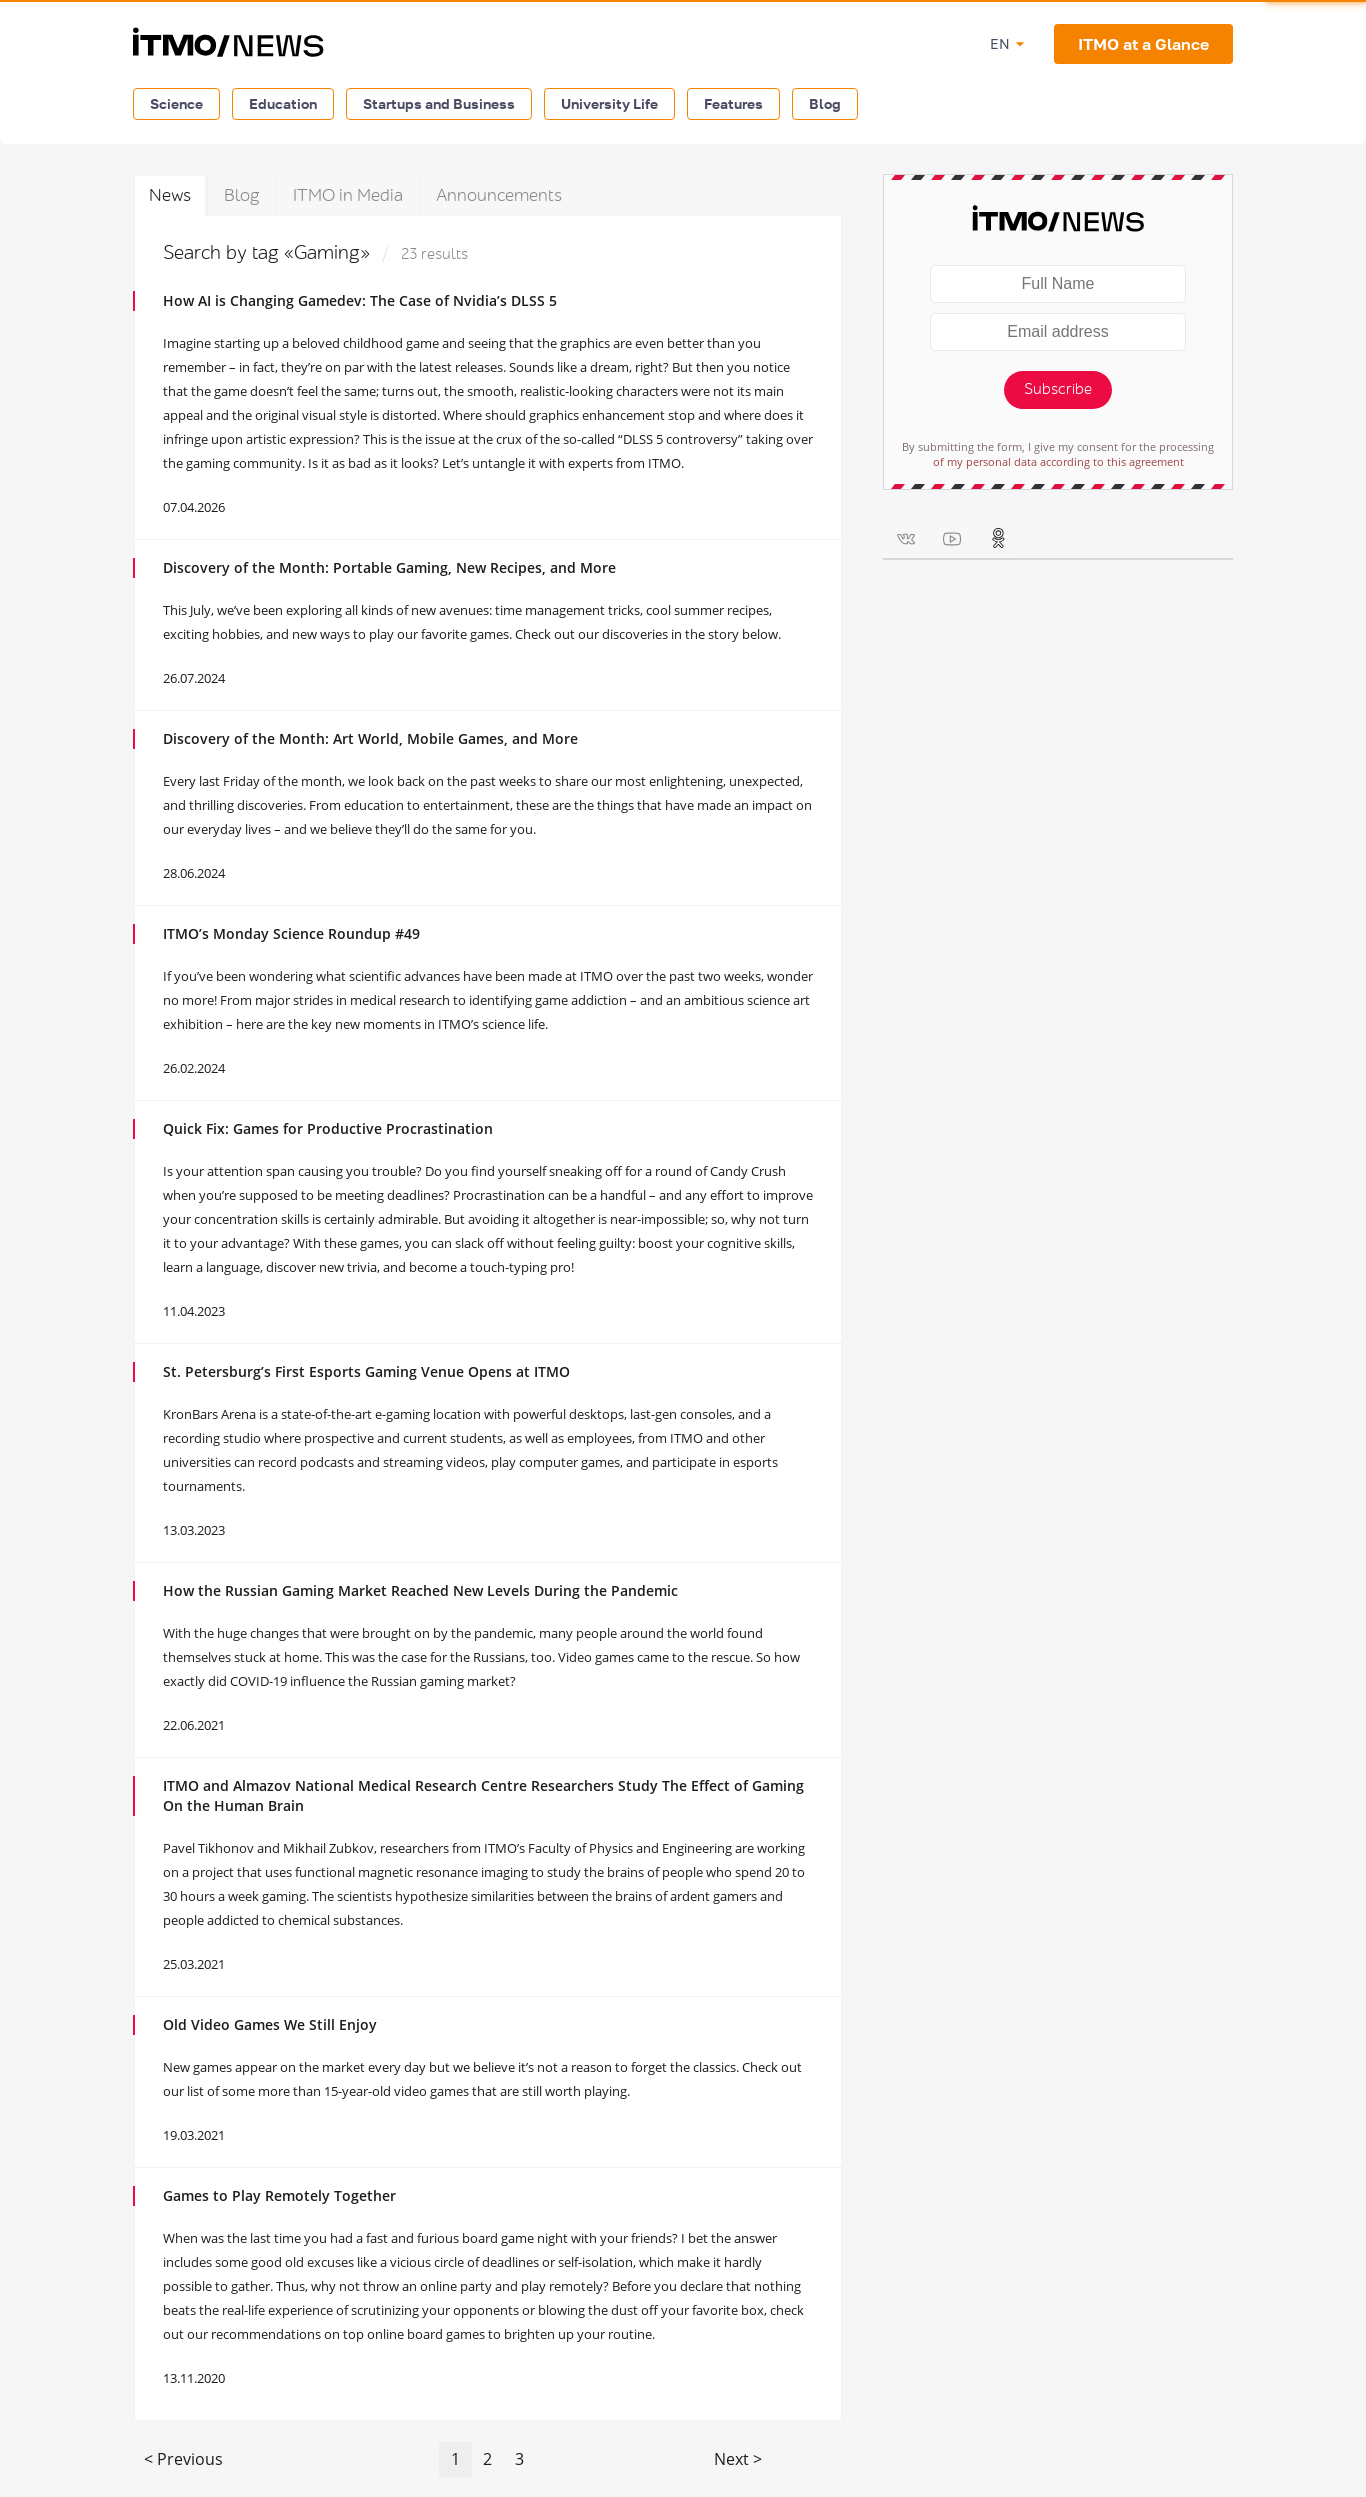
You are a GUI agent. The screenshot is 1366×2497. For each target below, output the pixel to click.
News (170, 195)
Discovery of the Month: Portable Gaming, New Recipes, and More (389, 567)
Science (176, 103)
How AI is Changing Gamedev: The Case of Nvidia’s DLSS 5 (360, 300)
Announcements (499, 195)
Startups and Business (439, 103)
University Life (609, 103)
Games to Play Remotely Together (279, 2195)
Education (283, 103)
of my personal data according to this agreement (1058, 461)
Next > (738, 2459)
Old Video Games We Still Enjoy (270, 2024)
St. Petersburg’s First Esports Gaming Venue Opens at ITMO (366, 1371)
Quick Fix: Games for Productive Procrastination (328, 1128)
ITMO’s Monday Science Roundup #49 (291, 933)
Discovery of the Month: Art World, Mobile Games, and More (370, 738)
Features (733, 103)
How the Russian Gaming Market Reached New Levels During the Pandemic (420, 1590)
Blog (825, 103)
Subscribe (1058, 389)
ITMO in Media (348, 195)
